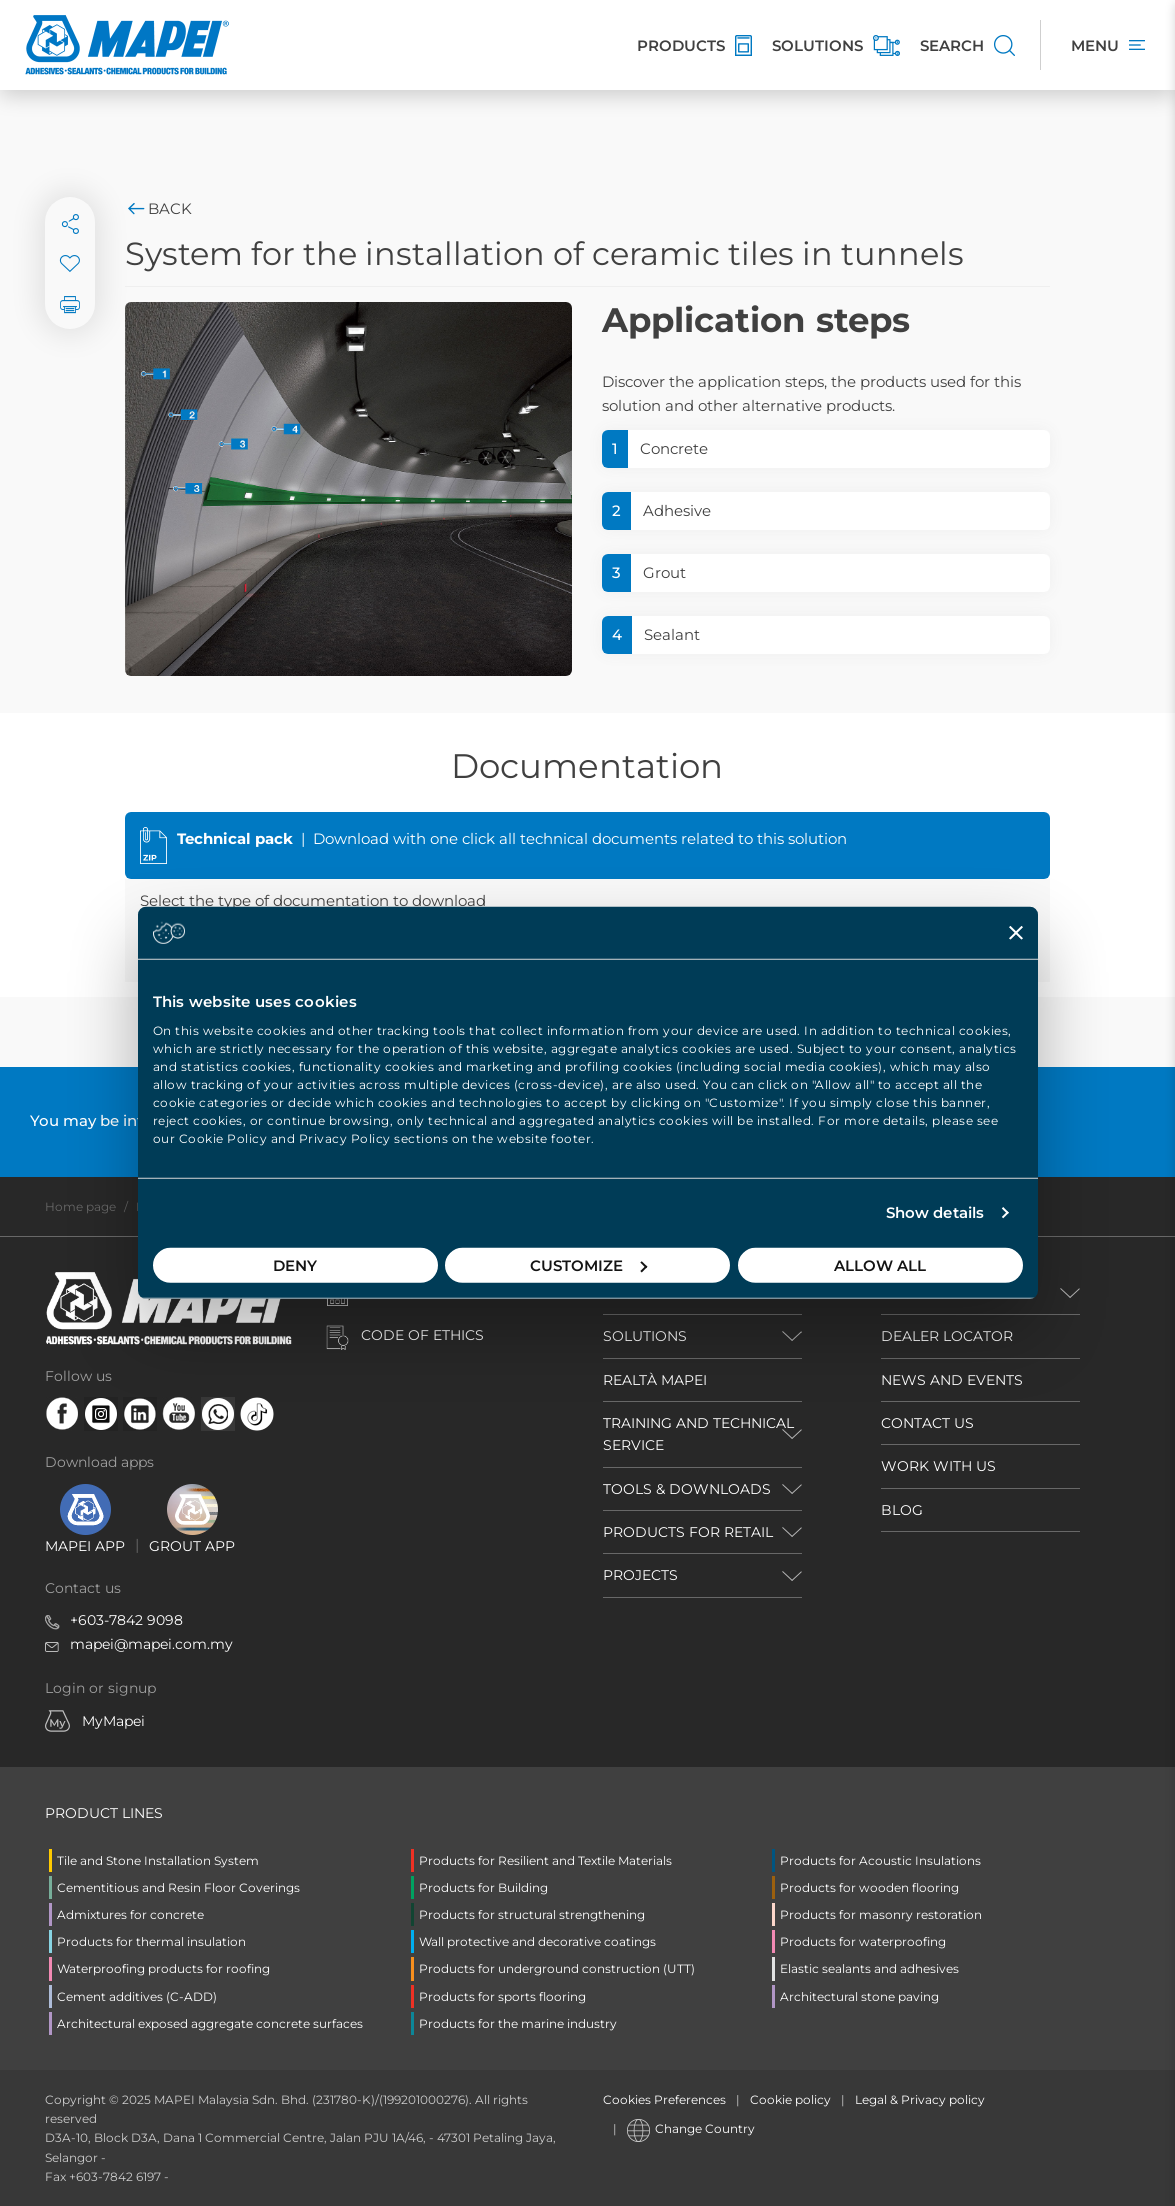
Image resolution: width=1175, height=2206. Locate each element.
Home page (80, 1206)
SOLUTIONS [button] (645, 1336)
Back (158, 208)
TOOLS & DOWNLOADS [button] (687, 1489)
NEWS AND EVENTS (952, 1380)
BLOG (902, 1510)
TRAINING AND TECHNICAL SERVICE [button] (698, 1434)
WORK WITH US (938, 1466)
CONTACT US (927, 1423)
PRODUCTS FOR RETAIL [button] (688, 1532)
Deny (295, 1264)
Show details (935, 1212)
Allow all (880, 1264)
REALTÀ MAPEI (655, 1380)
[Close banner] (1016, 933)
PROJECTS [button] (640, 1575)
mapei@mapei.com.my (151, 1644)
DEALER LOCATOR (947, 1336)
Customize (588, 1264)
